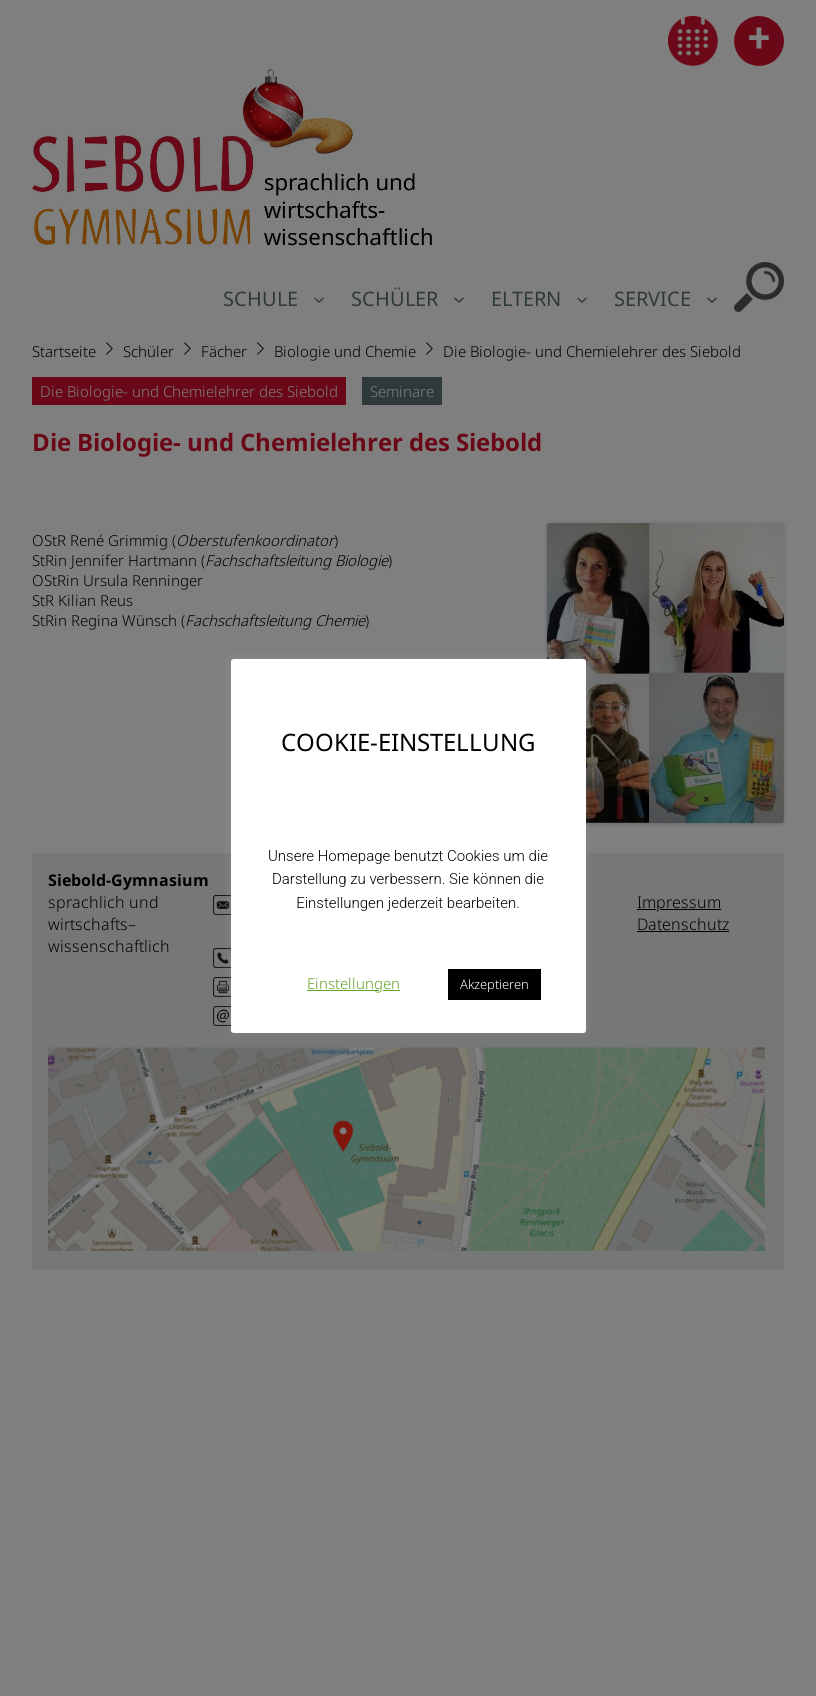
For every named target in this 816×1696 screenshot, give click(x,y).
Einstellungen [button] (353, 983)
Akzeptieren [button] (494, 984)
